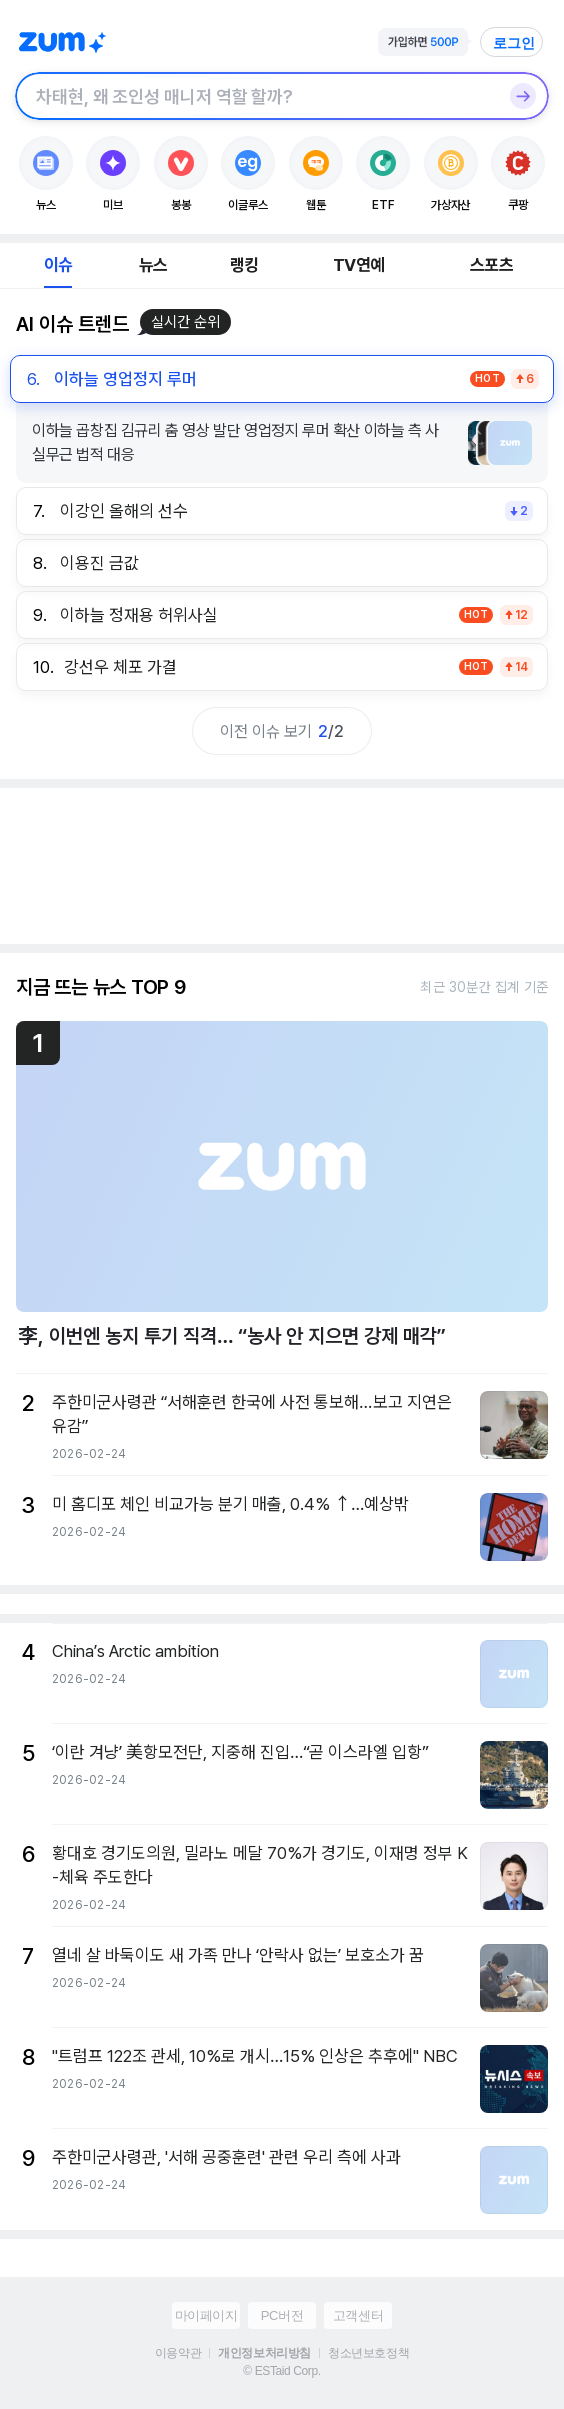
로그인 (514, 43)
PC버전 (282, 2315)
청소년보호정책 (368, 2353)
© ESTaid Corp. (281, 2371)
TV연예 (358, 265)
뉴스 (153, 265)
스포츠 (491, 265)
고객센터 (358, 2315)
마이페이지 (206, 2315)
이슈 (58, 265)
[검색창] (256, 96)
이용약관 (178, 2353)
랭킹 (244, 265)
